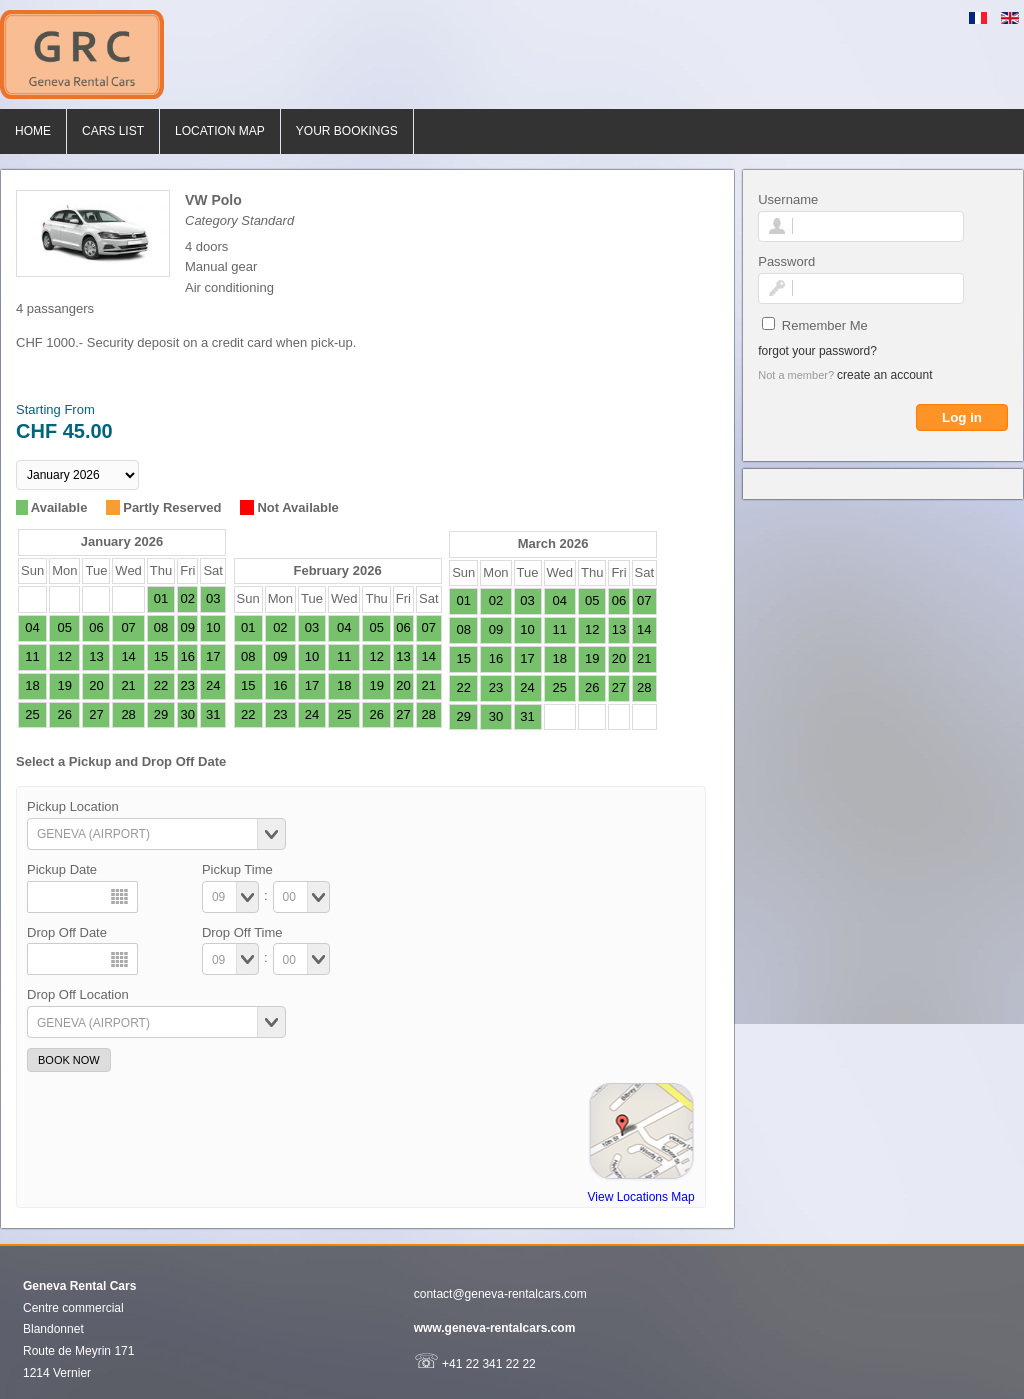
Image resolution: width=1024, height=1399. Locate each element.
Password (786, 261)
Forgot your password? (817, 351)
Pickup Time (237, 869)
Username (788, 199)
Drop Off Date (67, 932)
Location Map (220, 131)
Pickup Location (73, 806)
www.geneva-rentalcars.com (495, 1328)
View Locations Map (641, 1197)
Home (33, 131)
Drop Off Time (242, 932)
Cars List (113, 131)
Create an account (884, 375)
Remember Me (825, 325)
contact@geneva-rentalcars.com (500, 1294)
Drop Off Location (78, 994)
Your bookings (347, 131)
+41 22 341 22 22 (475, 1364)
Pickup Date (62, 869)
